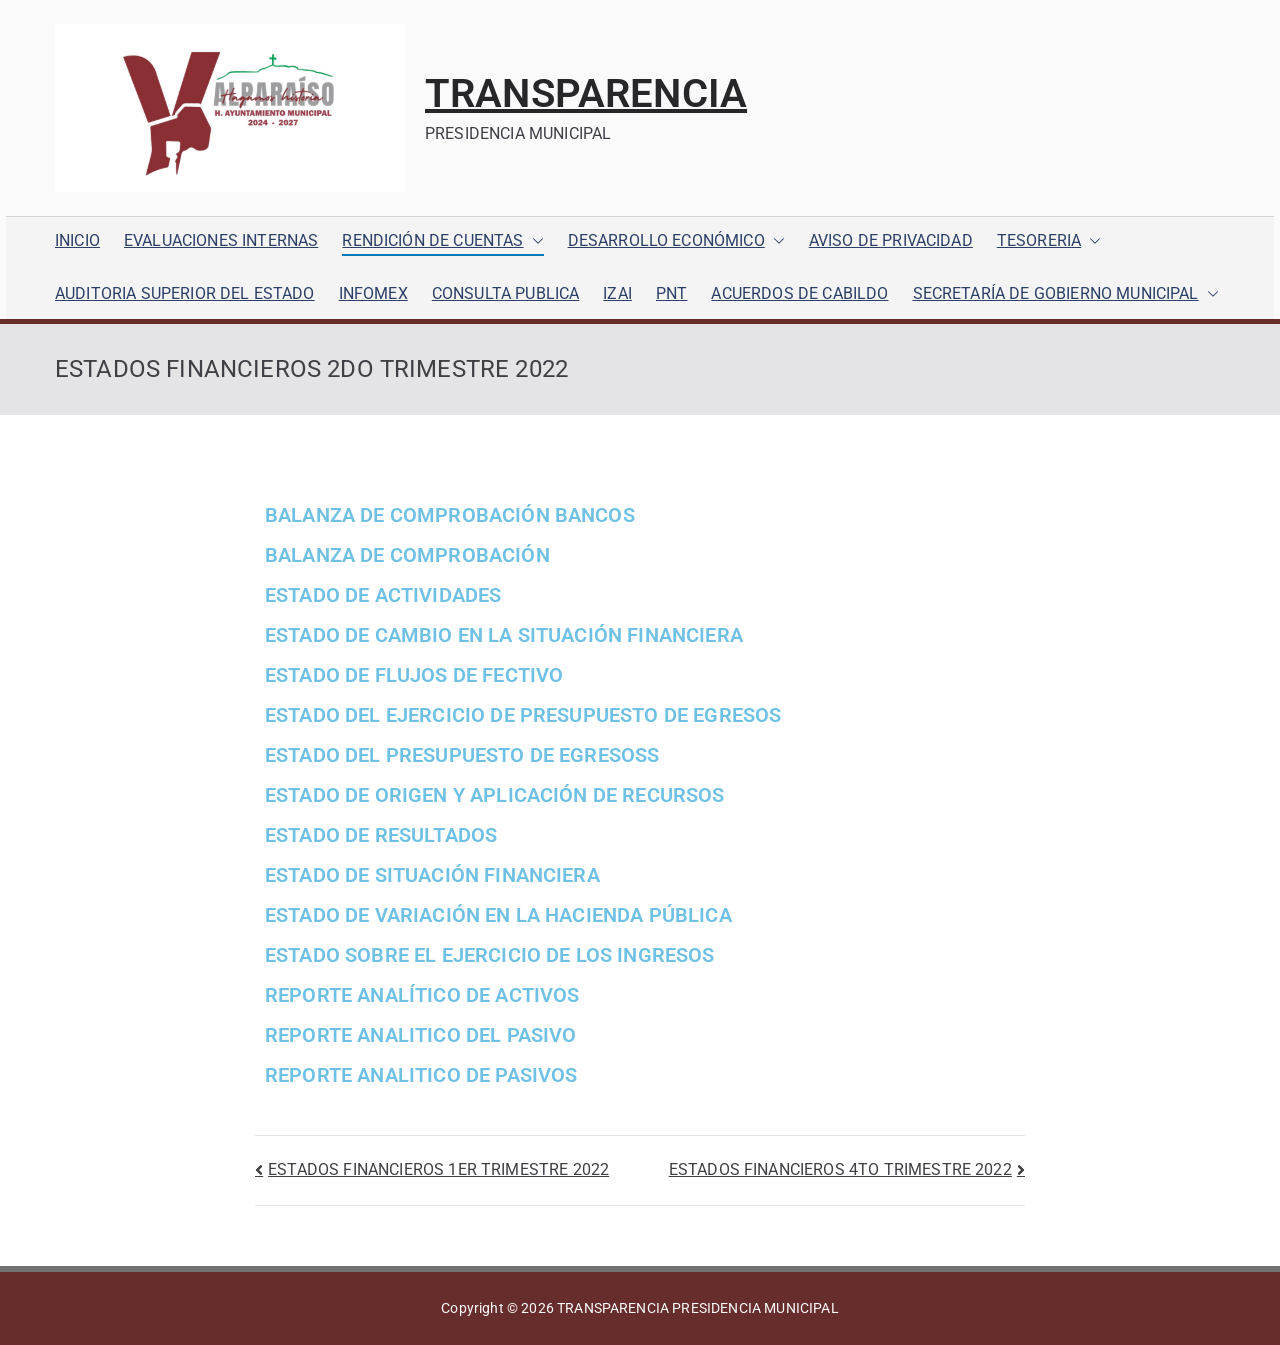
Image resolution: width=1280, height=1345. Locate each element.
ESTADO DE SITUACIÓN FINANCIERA (432, 875)
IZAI (617, 293)
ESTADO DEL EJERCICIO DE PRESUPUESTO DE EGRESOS (523, 715)
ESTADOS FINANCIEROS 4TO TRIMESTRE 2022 (840, 1169)
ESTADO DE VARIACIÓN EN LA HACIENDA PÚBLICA (498, 915)
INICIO (77, 240)
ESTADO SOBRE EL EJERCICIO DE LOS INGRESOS (490, 955)
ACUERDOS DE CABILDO (799, 293)
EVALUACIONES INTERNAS (221, 240)
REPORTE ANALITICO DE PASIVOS (421, 1075)
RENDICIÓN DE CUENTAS (442, 241)
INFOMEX (373, 293)
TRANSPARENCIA (586, 93)
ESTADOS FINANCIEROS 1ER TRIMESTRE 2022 (438, 1169)
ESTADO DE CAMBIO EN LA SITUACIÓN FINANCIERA (504, 635)
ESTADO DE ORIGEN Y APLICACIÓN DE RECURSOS (495, 795)
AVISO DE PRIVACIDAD (891, 240)
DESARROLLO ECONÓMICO (676, 241)
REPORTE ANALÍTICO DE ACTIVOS (422, 995)
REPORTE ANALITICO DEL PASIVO (420, 1035)
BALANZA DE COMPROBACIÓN (407, 555)
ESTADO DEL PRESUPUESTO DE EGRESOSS (462, 755)
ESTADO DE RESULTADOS (381, 835)
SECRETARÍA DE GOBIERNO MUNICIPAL (1066, 294)
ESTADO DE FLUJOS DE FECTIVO (414, 675)
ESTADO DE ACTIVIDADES (383, 595)
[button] (534, 241)
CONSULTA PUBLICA (506, 293)
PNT (671, 293)
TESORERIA (1049, 241)
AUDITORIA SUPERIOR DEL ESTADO (185, 293)
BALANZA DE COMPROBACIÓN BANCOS (450, 515)
